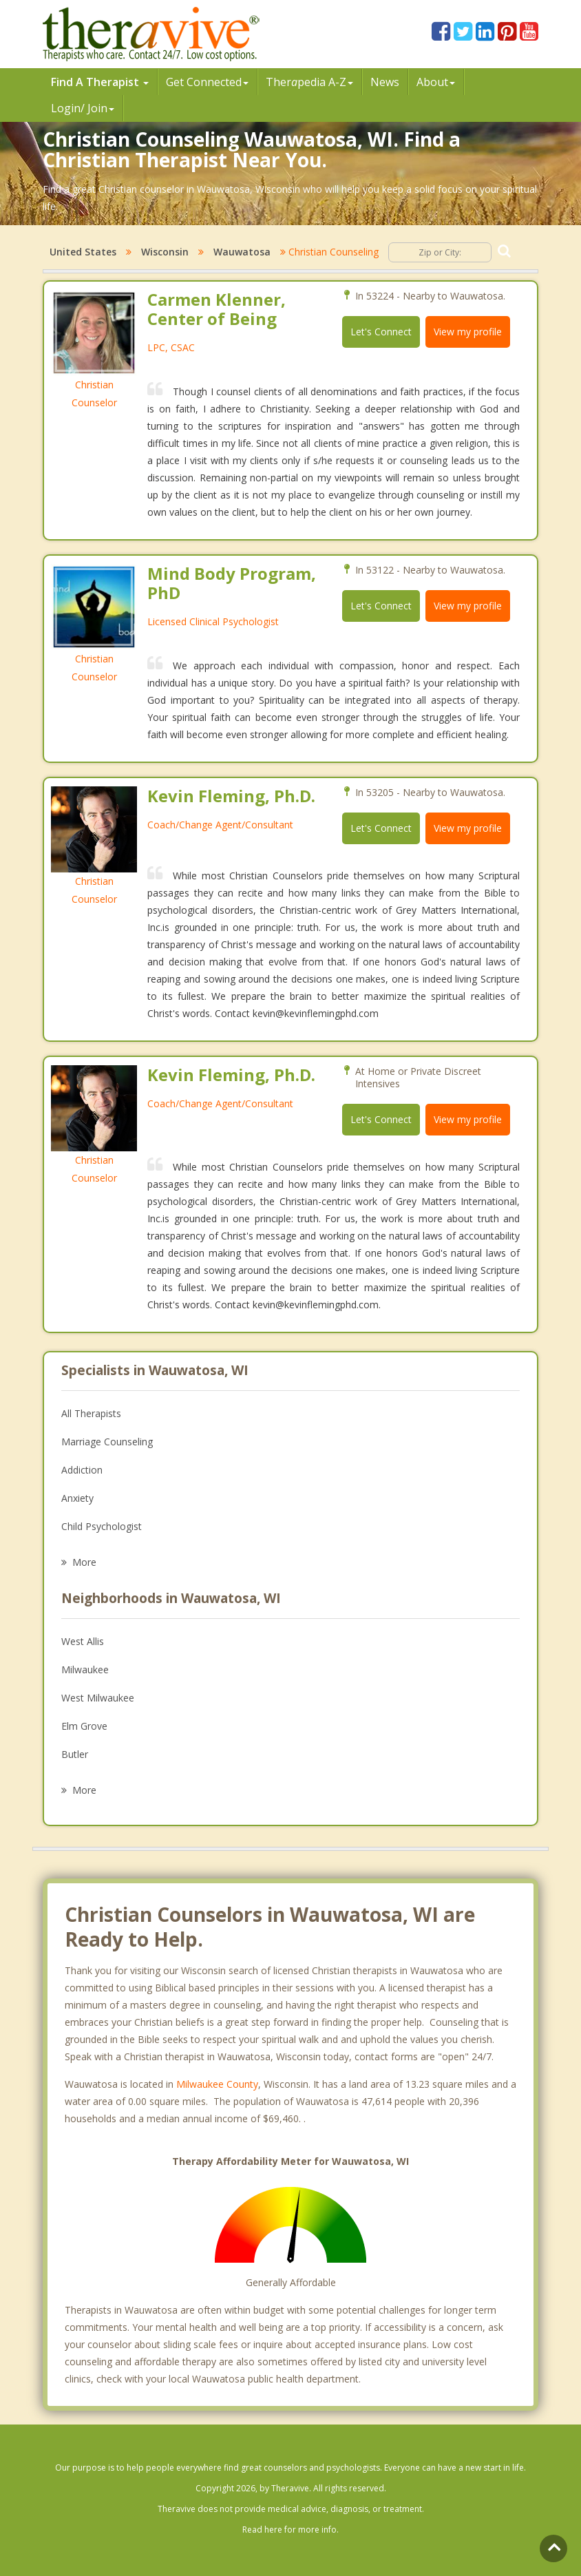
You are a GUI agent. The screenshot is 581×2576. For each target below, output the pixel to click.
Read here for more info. (290, 2529)
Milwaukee (85, 1669)
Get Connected (207, 82)
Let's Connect (381, 331)
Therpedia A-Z (309, 82)
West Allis (82, 1641)
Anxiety (77, 1498)
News (384, 82)
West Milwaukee (97, 1697)
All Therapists (91, 1413)
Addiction (82, 1469)
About (435, 82)
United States (83, 251)
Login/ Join (82, 108)
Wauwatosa (242, 251)
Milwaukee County (217, 2084)
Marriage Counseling (107, 1441)
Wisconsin (165, 251)
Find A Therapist (100, 82)
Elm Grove (84, 1725)
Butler (74, 1754)
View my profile (468, 331)
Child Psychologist (101, 1526)
